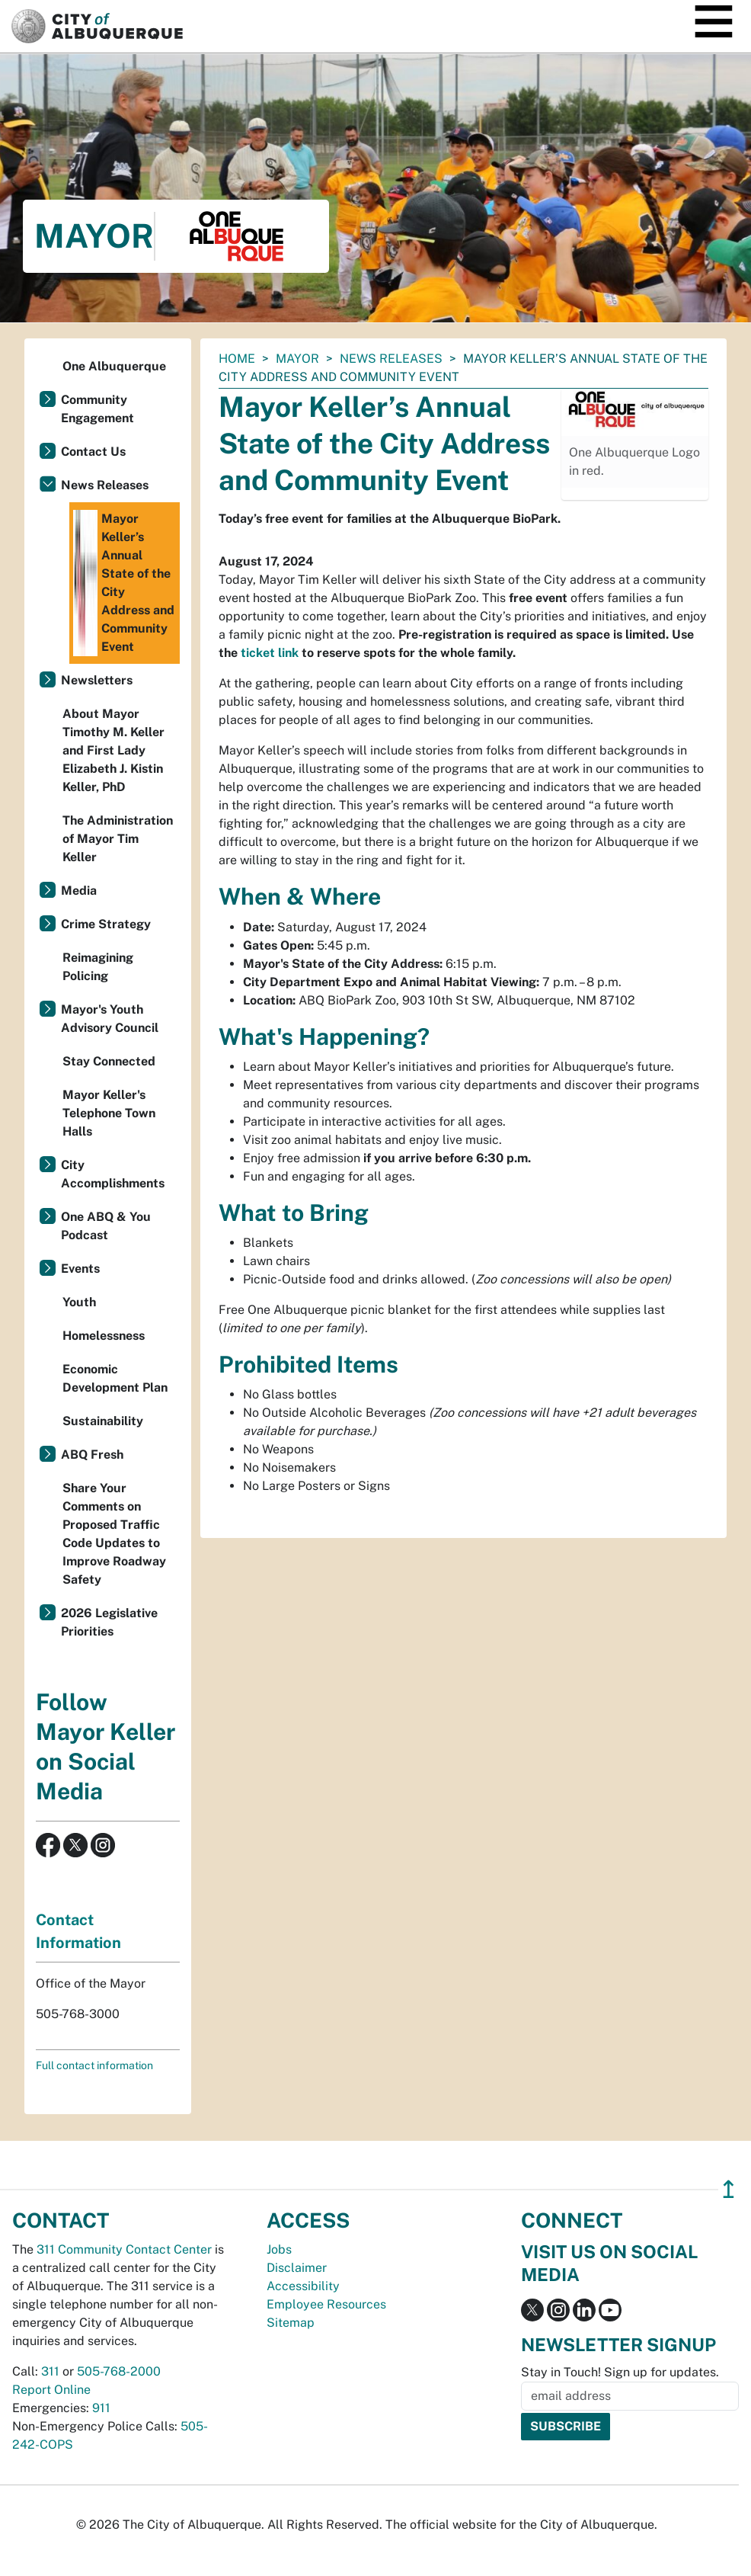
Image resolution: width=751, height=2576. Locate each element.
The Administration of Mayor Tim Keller (117, 838)
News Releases (391, 358)
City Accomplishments (113, 1174)
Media (79, 890)
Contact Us (93, 451)
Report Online (51, 2389)
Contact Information (78, 1931)
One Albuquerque (114, 366)
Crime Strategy (106, 924)
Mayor (297, 358)
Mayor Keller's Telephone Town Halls (108, 1113)
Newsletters (97, 680)
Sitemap (291, 2322)
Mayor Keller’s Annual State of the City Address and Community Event (123, 583)
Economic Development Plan (115, 1378)
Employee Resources (326, 2304)
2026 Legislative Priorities (109, 1622)
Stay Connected (108, 1061)
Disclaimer (297, 2267)
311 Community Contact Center (124, 2249)
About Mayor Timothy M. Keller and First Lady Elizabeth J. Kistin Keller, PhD (113, 750)
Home (237, 358)
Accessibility (303, 2286)
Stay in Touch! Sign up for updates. (620, 2372)
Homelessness (103, 1335)
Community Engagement (97, 408)
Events (80, 1268)
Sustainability (102, 1421)
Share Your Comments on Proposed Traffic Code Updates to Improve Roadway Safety (114, 1534)
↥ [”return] (728, 2189)
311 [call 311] (50, 2371)
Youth (79, 1302)
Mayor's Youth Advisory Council (109, 1018)
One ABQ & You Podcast (106, 1226)
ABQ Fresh (92, 1454)
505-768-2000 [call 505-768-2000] (119, 2371)
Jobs (279, 2249)
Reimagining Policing (97, 966)
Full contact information (94, 2065)
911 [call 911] (101, 2408)
